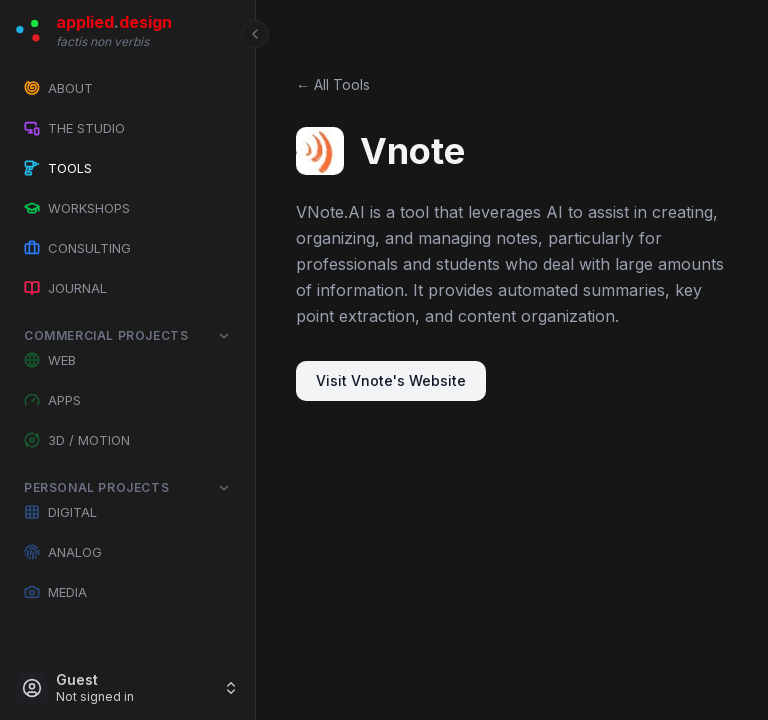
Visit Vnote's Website (391, 380)
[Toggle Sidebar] (255, 360)
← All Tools (333, 84)
